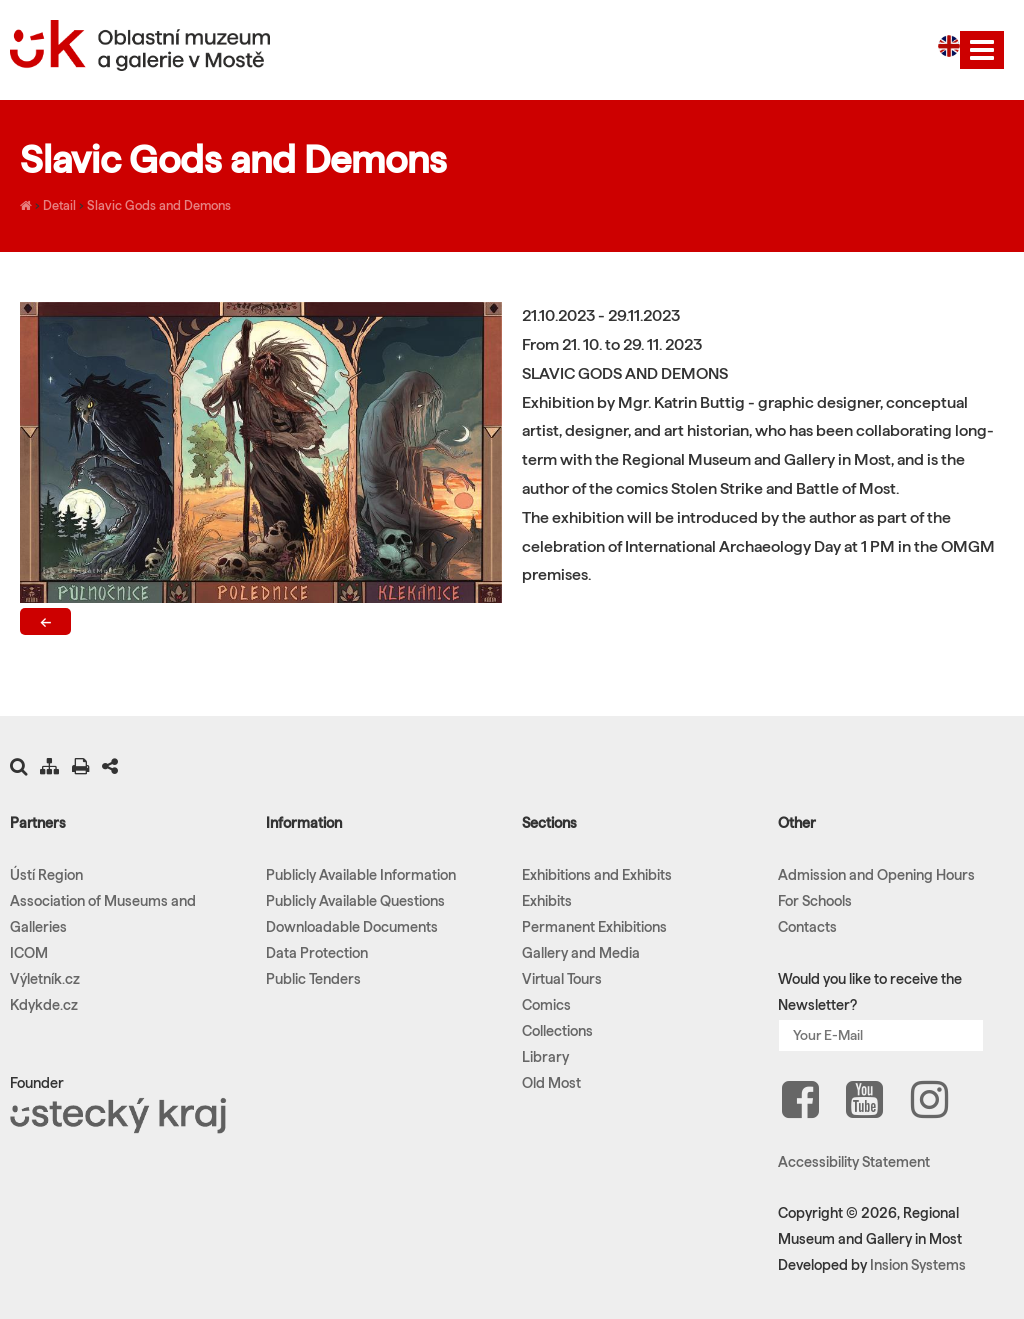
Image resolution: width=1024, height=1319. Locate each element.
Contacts (807, 927)
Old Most (551, 1083)
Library (545, 1057)
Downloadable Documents (352, 927)
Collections (557, 1031)
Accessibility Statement (854, 1162)
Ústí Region (46, 875)
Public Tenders (313, 979)
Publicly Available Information (361, 875)
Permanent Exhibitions (594, 927)
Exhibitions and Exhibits (597, 875)
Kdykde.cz (44, 1005)
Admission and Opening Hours (876, 875)
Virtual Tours (562, 979)
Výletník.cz (45, 979)
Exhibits (547, 901)
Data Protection (317, 953)
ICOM (29, 953)
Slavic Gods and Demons (159, 205)
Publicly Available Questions (355, 901)
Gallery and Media (581, 953)
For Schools (815, 901)
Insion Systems (918, 1265)
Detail (59, 205)
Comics (546, 1005)
